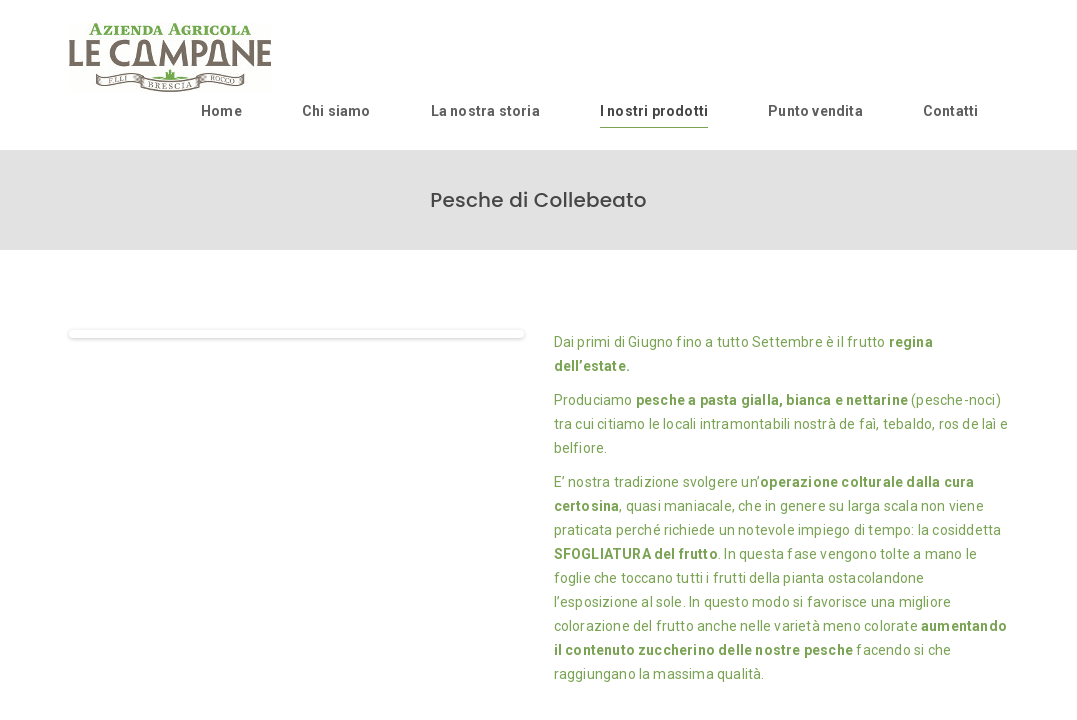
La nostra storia (485, 111)
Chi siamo (336, 111)
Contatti (951, 111)
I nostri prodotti (654, 111)
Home (221, 111)
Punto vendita (815, 111)
